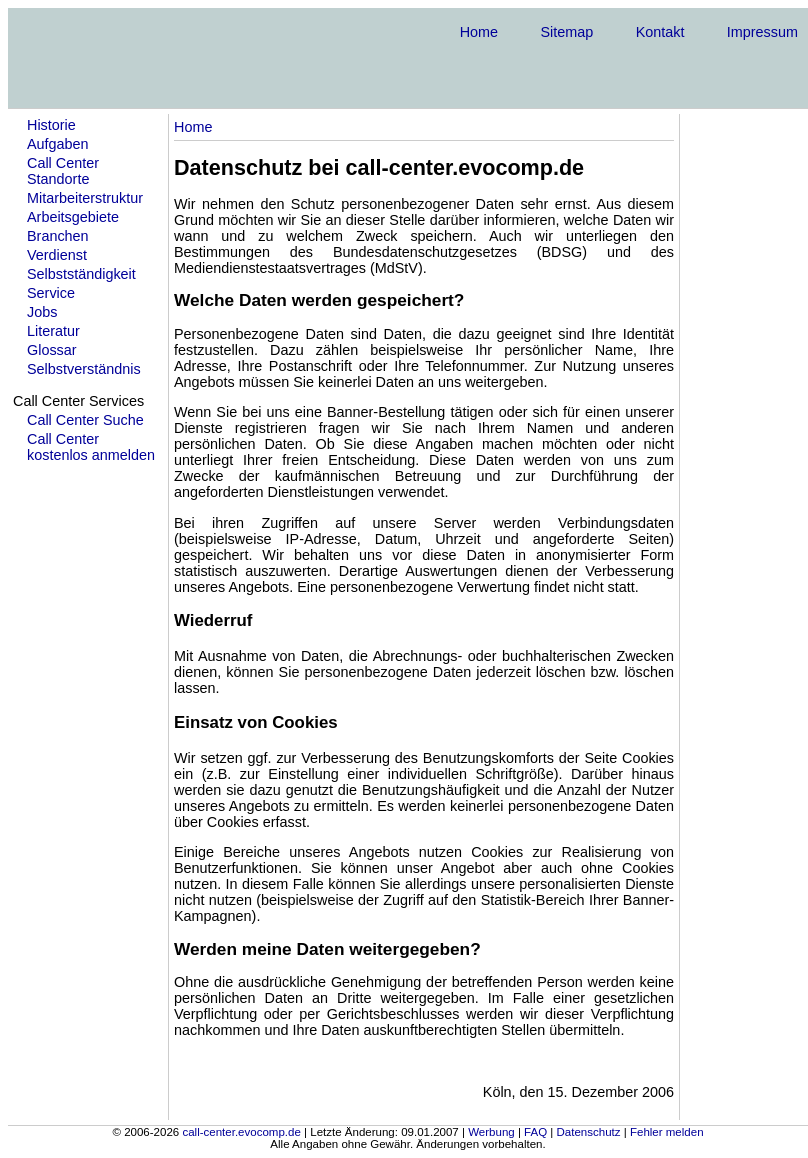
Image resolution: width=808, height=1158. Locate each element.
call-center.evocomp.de (241, 1132)
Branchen (58, 236)
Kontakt (660, 32)
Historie (51, 125)
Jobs (42, 312)
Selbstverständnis (84, 369)
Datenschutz (589, 1132)
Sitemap (566, 32)
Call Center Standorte (63, 171)
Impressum (762, 32)
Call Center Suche (85, 420)
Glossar (52, 350)
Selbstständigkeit (81, 274)
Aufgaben (58, 144)
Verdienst (57, 255)
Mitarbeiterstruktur (85, 198)
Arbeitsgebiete (73, 217)
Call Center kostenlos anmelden (91, 447)
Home (479, 32)
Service (51, 293)
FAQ (535, 1132)
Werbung (491, 1132)
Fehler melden (667, 1132)
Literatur (53, 331)
